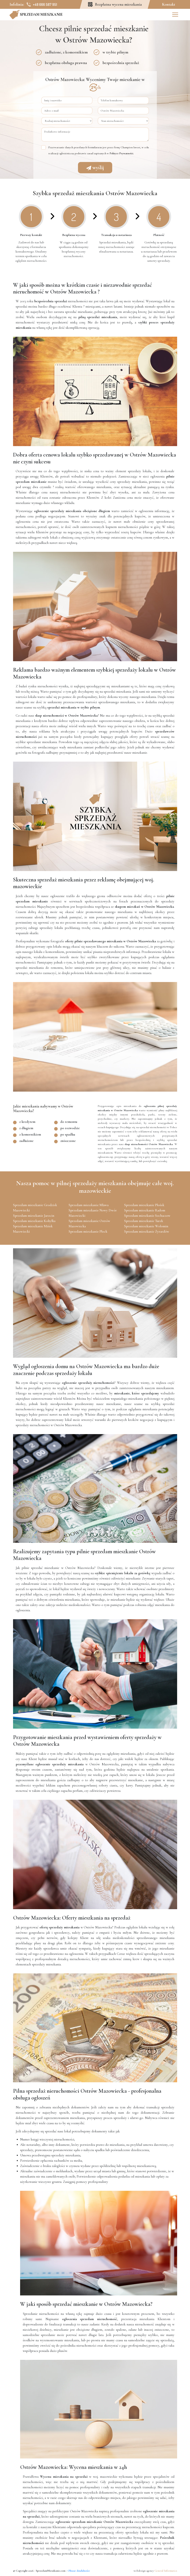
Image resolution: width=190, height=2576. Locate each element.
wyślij (95, 167)
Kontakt (168, 4)
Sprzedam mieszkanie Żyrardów (146, 1231)
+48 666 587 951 (45, 4)
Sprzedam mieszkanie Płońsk (144, 1205)
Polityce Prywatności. (122, 153)
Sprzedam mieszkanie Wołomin (146, 1226)
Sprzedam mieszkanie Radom (144, 1210)
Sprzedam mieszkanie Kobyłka (34, 1221)
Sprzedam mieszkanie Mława (88, 1205)
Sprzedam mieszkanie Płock (88, 1231)
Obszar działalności (79, 2570)
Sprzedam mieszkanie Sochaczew (147, 1216)
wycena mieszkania (118, 4)
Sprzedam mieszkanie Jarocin (33, 1216)
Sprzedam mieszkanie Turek (143, 1221)
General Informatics (166, 2570)
